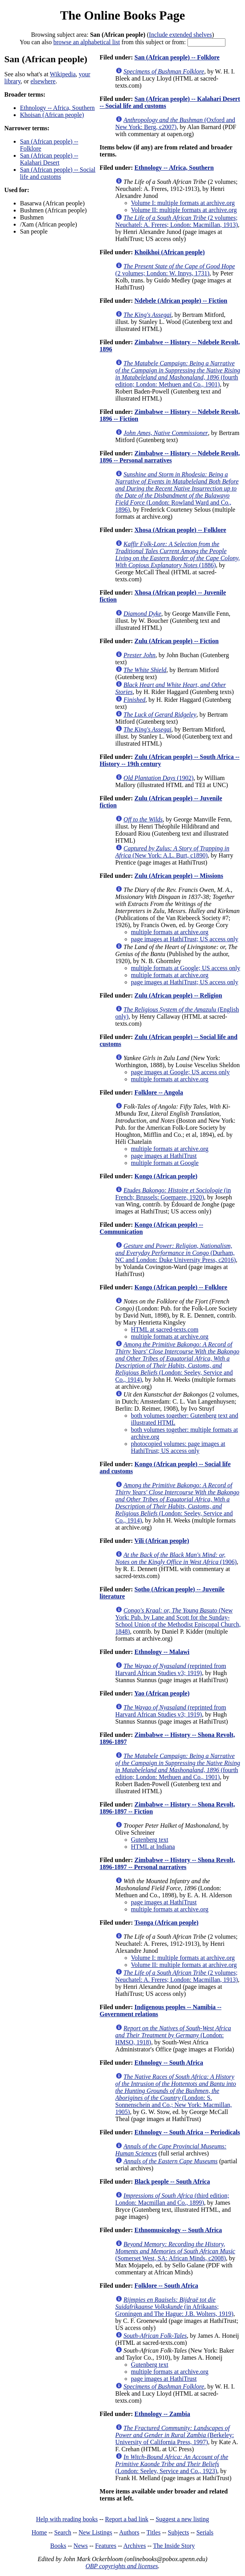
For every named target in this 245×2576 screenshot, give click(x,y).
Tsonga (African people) (166, 1922)
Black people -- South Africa (172, 2181)
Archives (134, 2545)
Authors (129, 2532)
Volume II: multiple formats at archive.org (184, 210)
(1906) (176, 1558)
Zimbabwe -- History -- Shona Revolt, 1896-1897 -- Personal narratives (167, 1863)
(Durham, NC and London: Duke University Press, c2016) (175, 1252)
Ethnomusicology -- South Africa (178, 2230)
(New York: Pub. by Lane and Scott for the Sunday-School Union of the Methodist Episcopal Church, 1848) (178, 1621)
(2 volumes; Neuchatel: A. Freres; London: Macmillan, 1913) (176, 221)
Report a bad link (126, 2519)
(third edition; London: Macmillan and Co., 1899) (172, 2199)
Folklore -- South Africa (166, 2285)
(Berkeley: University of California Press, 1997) (174, 2435)
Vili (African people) (161, 1540)
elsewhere (43, 81)
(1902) (159, 778)
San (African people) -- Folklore (176, 57)
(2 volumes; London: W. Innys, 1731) (175, 270)
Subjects (178, 2532)
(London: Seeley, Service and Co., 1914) (177, 1362)
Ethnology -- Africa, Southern (57, 107)
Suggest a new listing (182, 2519)
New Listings (95, 2532)
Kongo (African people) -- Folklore (180, 1287)
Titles (153, 2532)
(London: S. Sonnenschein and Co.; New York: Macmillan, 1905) (175, 2094)
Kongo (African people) (165, 1176)
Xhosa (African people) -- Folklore (180, 530)
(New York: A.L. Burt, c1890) (172, 852)
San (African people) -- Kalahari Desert (49, 159)
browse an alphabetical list (86, 42)
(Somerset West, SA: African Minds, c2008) (175, 2251)
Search (63, 2532)
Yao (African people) (161, 1693)
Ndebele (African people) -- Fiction (180, 300)
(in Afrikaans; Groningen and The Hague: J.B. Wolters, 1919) (174, 2306)
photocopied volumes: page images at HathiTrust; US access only (178, 1447)
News (81, 2545)
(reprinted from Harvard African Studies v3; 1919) (170, 1669)
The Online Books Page (122, 15)
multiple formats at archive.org (170, 932)
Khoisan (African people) (52, 114)
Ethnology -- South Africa (168, 2062)
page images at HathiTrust (164, 1155)
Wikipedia (63, 74)
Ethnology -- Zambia (162, 2414)
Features (105, 2545)
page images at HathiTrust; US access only (184, 939)
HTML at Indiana (153, 1846)
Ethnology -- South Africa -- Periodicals (187, 2132)
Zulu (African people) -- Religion (178, 995)
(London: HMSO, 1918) (173, 2035)
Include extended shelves (180, 34)
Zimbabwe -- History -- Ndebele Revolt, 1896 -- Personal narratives (170, 457)
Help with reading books (67, 2519)
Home (39, 2532)
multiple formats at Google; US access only (185, 968)
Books (58, 2545)
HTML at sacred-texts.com (164, 1329)
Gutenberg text (149, 1839)
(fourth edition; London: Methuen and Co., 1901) (177, 374)
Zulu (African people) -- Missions (178, 875)
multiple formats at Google (165, 1162)
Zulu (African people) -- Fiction (176, 641)
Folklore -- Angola (158, 1092)
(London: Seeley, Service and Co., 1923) (172, 2464)
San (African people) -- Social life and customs (57, 173)
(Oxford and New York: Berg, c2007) (175, 123)
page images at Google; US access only (180, 1072)
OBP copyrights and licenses (121, 2566)
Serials (205, 2532)
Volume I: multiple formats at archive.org (183, 203)
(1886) (177, 554)
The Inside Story (174, 2545)
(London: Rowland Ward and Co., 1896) (177, 492)
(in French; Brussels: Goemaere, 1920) (173, 1194)
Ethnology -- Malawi (161, 1651)
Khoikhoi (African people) (169, 252)
